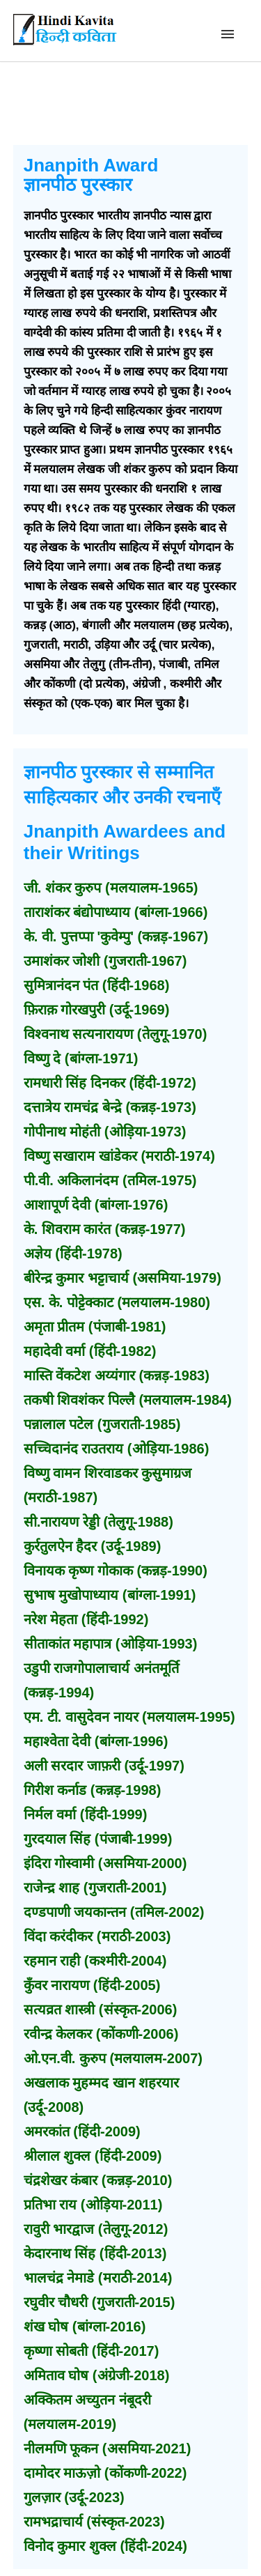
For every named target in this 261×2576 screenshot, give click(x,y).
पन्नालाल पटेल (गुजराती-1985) (102, 1424)
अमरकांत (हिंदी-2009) (82, 2131)
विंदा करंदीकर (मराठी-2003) (97, 1936)
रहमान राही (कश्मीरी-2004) (95, 1960)
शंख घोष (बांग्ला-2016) (85, 2326)
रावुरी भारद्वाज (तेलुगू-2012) (96, 2229)
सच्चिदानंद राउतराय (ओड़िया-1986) (116, 1448)
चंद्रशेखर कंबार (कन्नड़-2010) (98, 2180)
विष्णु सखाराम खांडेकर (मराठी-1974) (119, 1156)
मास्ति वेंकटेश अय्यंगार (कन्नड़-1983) (116, 1375)
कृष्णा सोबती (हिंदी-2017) (91, 2351)
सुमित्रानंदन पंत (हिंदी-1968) (97, 985)
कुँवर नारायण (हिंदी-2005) (92, 1985)
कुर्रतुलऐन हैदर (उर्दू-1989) (92, 1546)
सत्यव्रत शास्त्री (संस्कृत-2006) (100, 2009)
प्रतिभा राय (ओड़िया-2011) (93, 2204)
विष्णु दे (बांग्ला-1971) (81, 1058)
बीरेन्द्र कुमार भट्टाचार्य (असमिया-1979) (122, 1278)
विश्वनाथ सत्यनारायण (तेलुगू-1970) (115, 1034)
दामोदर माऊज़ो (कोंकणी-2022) (105, 2473)
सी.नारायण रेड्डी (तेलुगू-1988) (98, 1521)
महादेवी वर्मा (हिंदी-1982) (90, 1351)
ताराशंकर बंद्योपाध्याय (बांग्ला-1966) (116, 912)
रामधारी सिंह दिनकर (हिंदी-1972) (110, 1082)
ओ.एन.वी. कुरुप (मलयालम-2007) (113, 2058)
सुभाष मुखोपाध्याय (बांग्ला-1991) (110, 1595)
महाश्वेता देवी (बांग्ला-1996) (96, 1741)
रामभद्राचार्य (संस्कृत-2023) (94, 2521)
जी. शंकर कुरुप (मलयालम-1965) (111, 887)
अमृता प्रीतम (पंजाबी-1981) (95, 1326)
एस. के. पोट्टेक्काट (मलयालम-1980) (117, 1302)
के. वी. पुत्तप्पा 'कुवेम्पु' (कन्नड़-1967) (116, 936)
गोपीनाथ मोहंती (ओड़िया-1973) (105, 1131)
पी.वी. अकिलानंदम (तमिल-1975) (110, 1180)
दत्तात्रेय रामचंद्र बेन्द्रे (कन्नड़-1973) (110, 1107)
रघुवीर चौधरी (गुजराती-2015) (99, 2302)
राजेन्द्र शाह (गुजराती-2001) (95, 1887)
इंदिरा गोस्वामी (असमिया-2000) (105, 1863)
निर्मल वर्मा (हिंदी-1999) (86, 1814)
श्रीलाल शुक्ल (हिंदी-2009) (93, 2156)
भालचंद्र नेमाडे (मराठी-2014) (98, 2277)
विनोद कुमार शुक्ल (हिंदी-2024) (105, 2546)
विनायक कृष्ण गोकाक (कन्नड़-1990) (115, 1570)
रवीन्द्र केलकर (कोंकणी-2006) (101, 2034)
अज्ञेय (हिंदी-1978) (73, 1253)
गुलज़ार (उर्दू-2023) (74, 2497)
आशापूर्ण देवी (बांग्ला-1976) (96, 1204)
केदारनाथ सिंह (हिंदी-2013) (95, 2253)
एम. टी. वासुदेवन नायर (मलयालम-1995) (129, 1717)
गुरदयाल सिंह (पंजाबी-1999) (98, 1838)
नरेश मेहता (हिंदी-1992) (86, 1619)
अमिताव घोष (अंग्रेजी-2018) (97, 2375)
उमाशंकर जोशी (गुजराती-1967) (105, 961)
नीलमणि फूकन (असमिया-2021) (107, 2448)
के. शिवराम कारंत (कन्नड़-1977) (105, 1229)
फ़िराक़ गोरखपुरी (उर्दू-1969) (97, 1009)
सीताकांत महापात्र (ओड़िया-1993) (111, 1643)
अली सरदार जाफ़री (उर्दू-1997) (104, 1765)
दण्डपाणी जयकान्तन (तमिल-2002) (114, 1912)
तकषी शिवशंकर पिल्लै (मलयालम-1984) (128, 1399)
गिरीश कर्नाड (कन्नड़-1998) (92, 1790)
